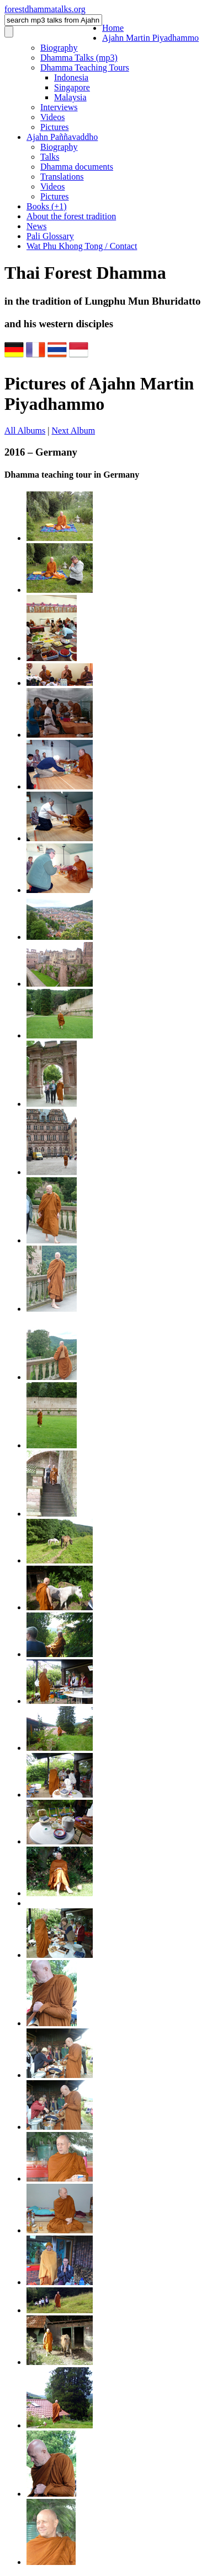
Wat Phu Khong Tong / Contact (81, 246)
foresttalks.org (45, 9)
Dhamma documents (76, 166)
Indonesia (71, 77)
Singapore (72, 87)
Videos (52, 117)
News (36, 226)
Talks (49, 156)
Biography (59, 47)
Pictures (54, 127)
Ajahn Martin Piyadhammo (150, 37)
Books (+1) (46, 206)
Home (113, 28)
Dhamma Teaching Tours (84, 67)
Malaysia (70, 97)
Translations (62, 176)
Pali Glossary (50, 236)
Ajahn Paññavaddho (62, 137)
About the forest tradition (71, 216)
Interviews (59, 107)
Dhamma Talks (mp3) (79, 57)
